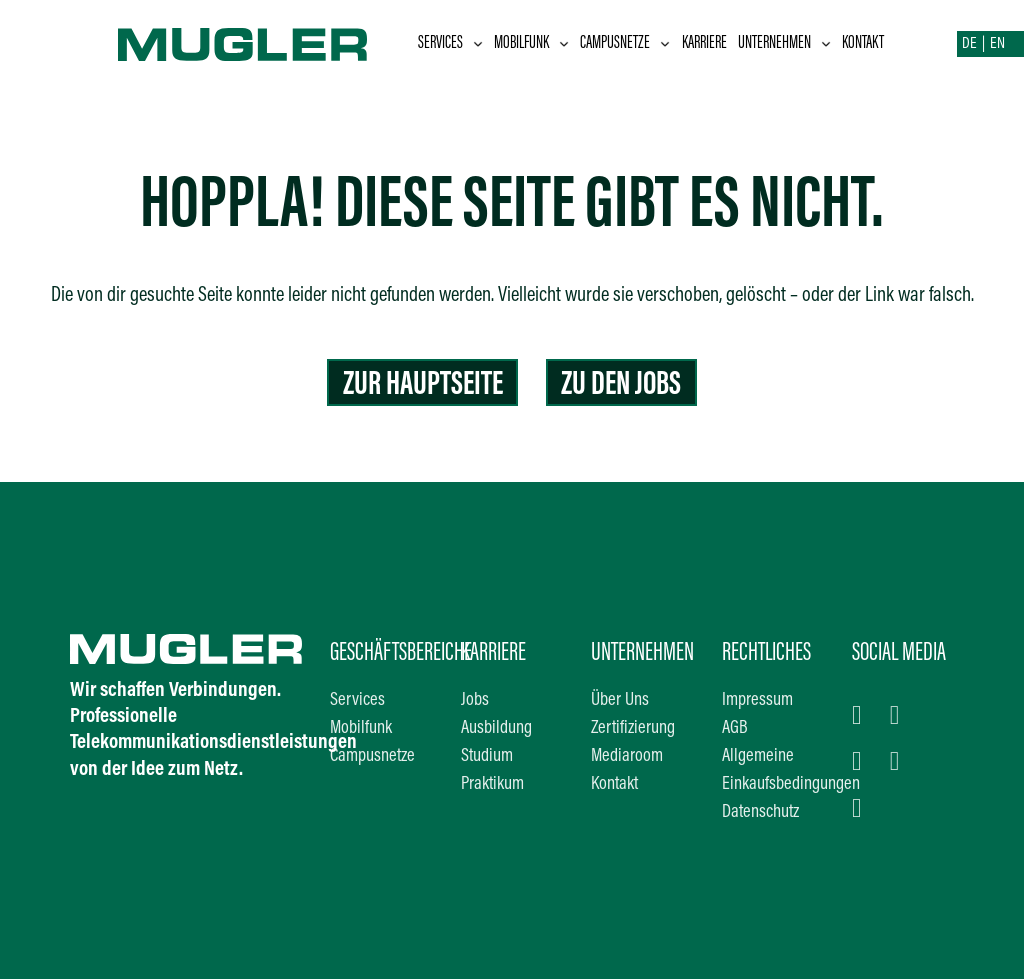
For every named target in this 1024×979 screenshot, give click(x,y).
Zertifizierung (633, 728)
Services (440, 43)
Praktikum (492, 784)
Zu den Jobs (621, 385)
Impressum (757, 700)
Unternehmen (774, 43)
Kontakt (863, 43)
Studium (487, 756)
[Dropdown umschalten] (478, 44)
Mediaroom (627, 756)
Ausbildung (496, 728)
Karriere (704, 43)
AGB (735, 728)
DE (969, 44)
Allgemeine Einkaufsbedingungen (773, 770)
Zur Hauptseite (423, 385)
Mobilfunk (521, 43)
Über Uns (620, 700)
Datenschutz (760, 812)
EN (997, 44)
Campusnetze (615, 43)
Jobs (475, 700)
